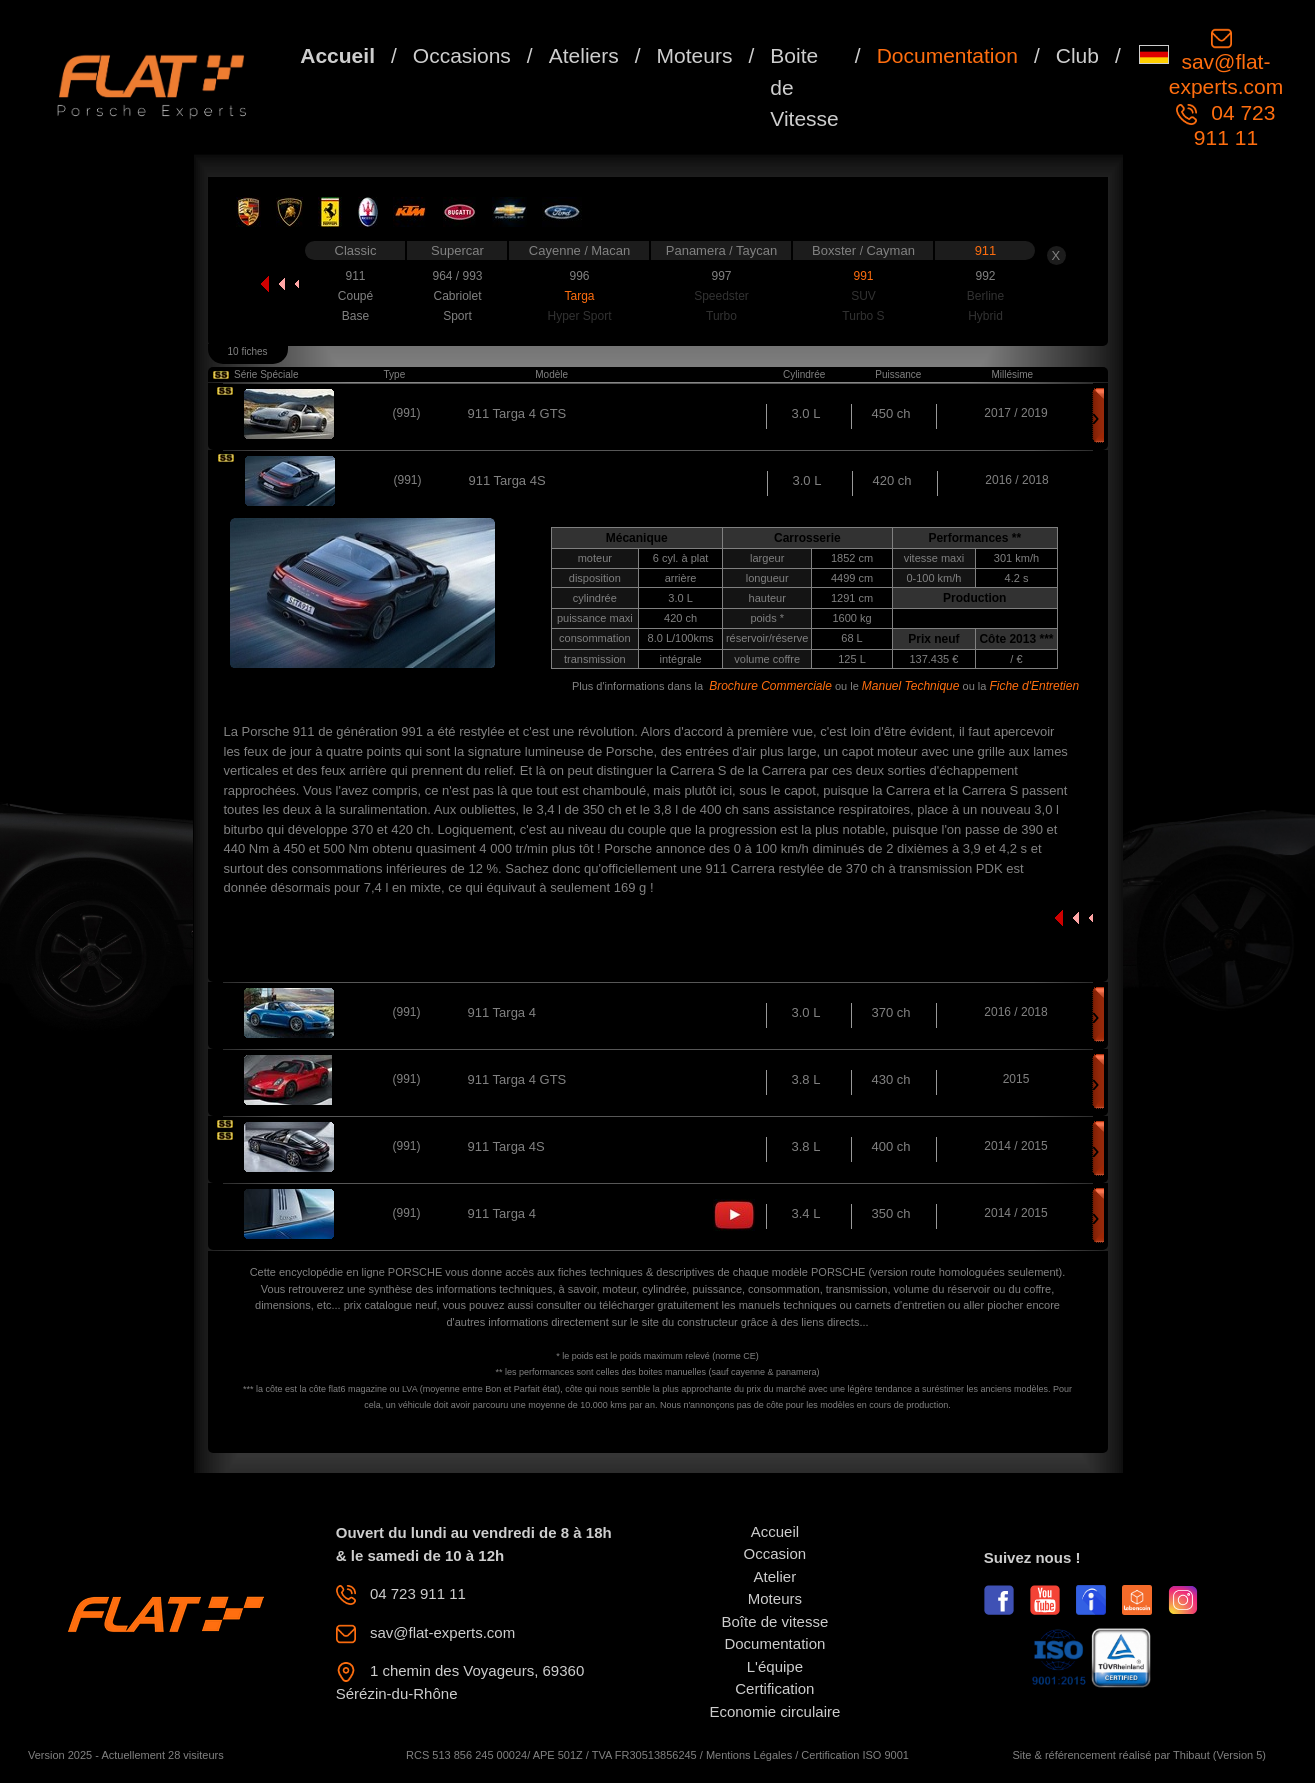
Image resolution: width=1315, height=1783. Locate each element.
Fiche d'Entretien (1034, 686)
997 (721, 276)
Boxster (836, 250)
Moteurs (695, 55)
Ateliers (584, 55)
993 (472, 276)
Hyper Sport (579, 316)
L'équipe (775, 1666)
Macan (610, 250)
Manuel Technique (911, 686)
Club (1077, 55)
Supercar (457, 250)
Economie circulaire (774, 1711)
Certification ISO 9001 (855, 1755)
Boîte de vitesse (775, 1621)
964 (443, 276)
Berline (985, 296)
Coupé (355, 296)
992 (985, 276)
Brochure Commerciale (770, 686)
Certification (774, 1688)
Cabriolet (457, 296)
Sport (457, 316)
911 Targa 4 (502, 1012)
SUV (863, 296)
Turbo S (863, 316)
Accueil (337, 55)
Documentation (947, 55)
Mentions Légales (749, 1755)
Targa (579, 296)
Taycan (756, 250)
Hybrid (985, 316)
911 (986, 250)
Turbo (721, 316)
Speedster (721, 296)
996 (579, 276)
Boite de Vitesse (804, 87)
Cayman (890, 250)
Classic (356, 250)
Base (355, 316)
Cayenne (557, 250)
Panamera (698, 250)
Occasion (775, 1553)
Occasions (462, 55)
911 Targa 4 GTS (517, 413)
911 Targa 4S (506, 1146)
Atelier (775, 1576)
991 (863, 276)
